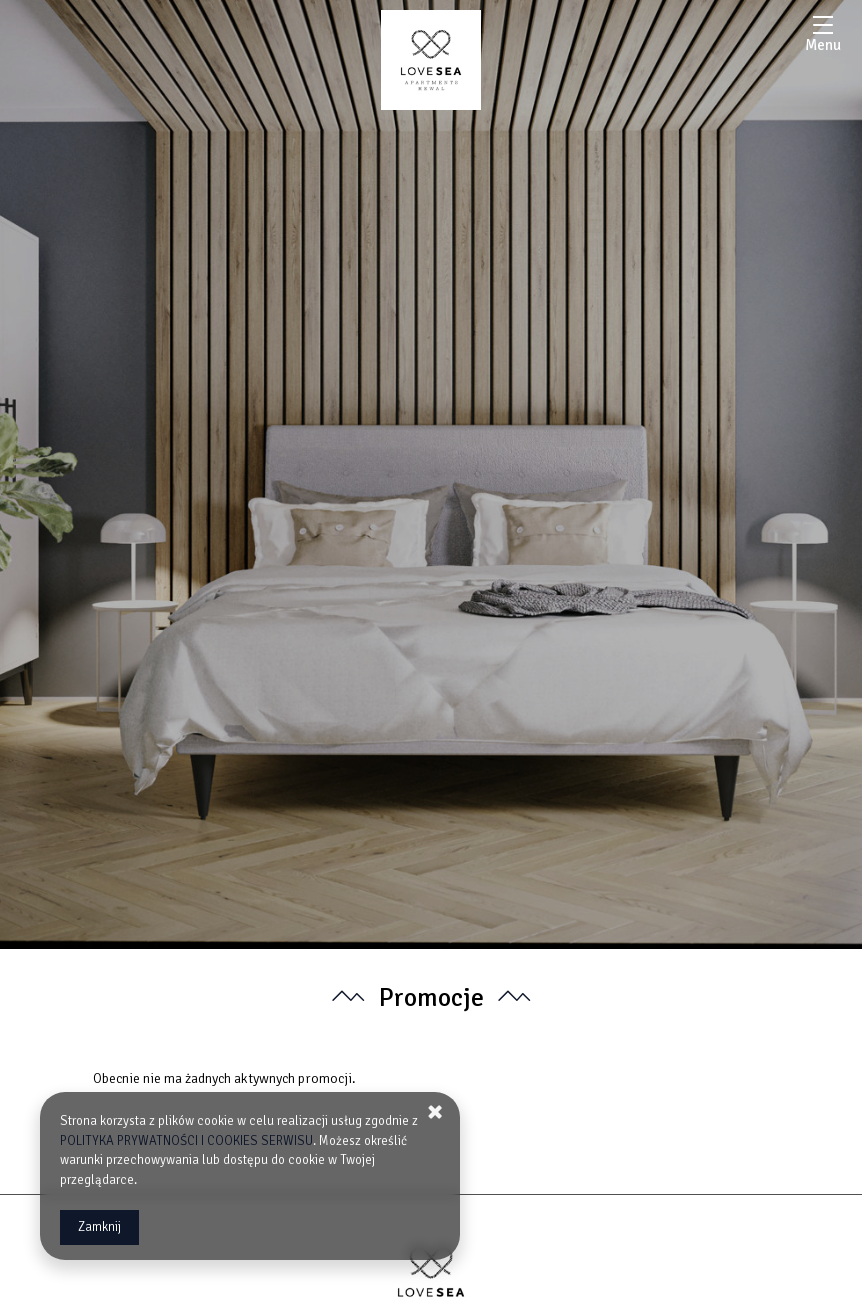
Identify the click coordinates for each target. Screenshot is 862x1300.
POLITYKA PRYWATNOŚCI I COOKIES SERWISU (186, 1141)
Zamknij (99, 1227)
